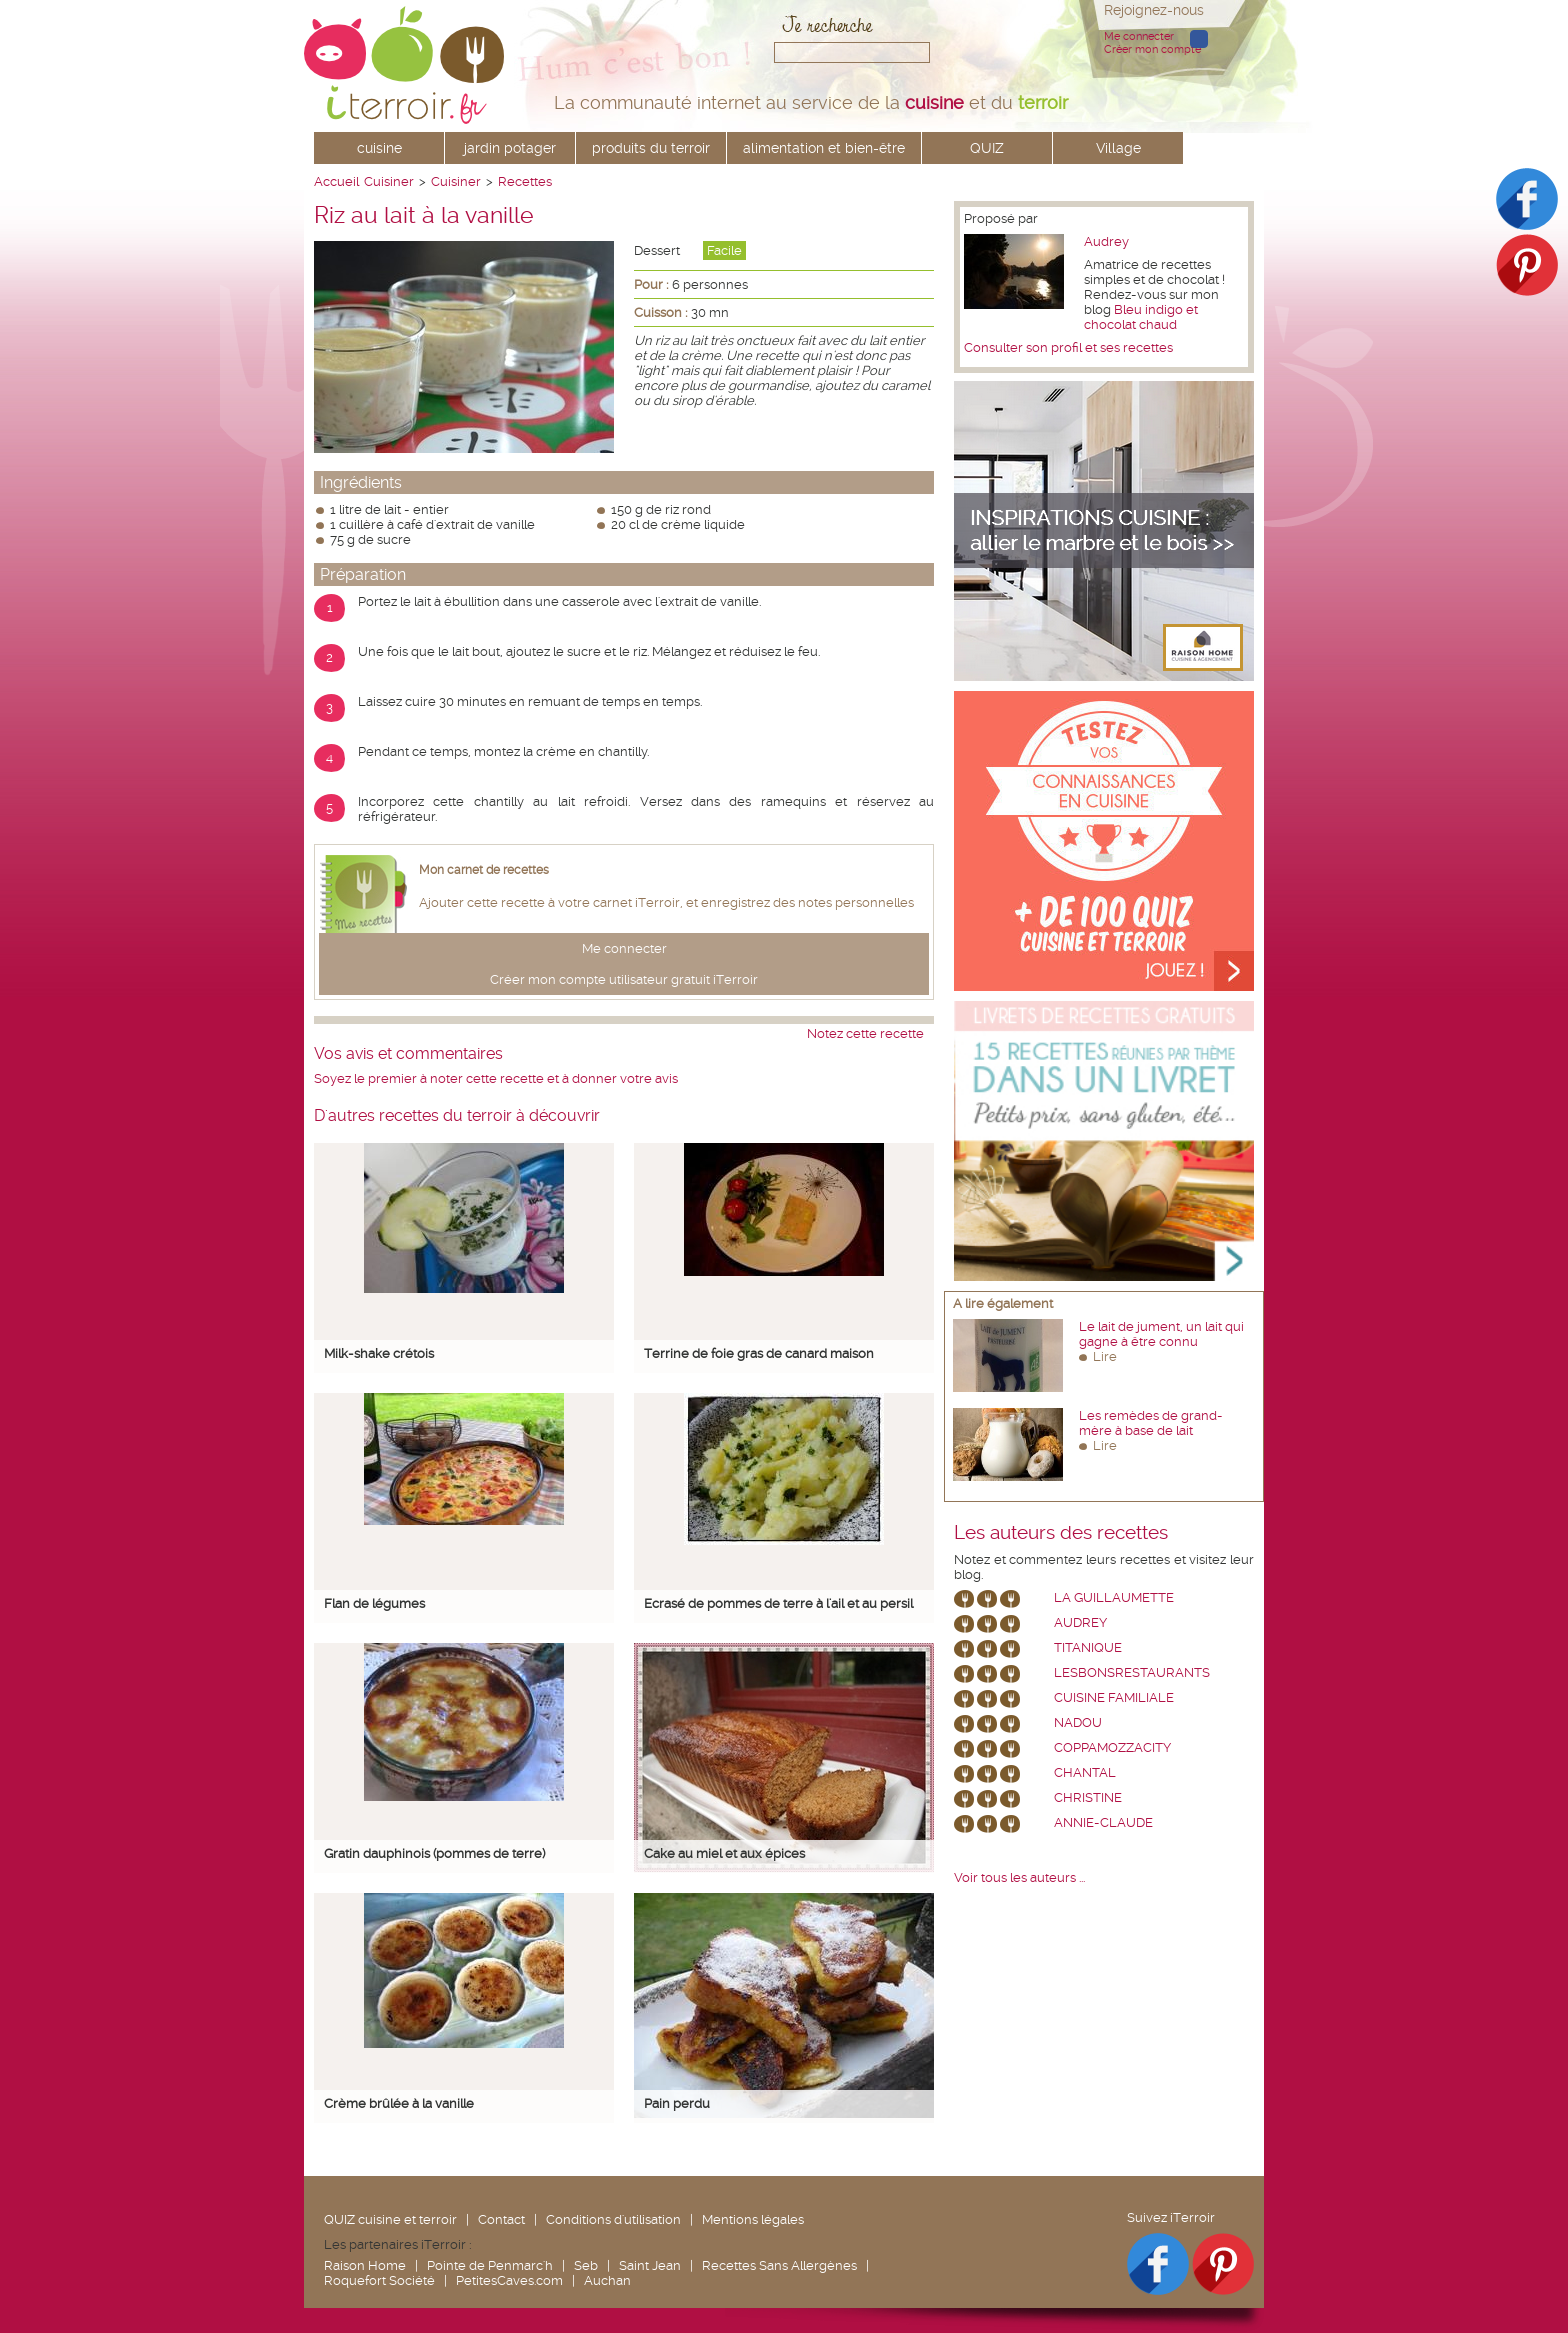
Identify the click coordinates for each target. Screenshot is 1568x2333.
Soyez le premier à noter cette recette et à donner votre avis (496, 1078)
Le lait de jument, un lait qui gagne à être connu (1161, 1334)
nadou (1078, 1722)
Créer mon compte (1152, 49)
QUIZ (987, 148)
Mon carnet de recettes (484, 870)
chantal (1085, 1772)
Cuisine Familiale (1114, 1697)
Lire (1105, 1356)
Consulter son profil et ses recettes (1068, 347)
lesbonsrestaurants (1132, 1672)
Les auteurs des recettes (1061, 1533)
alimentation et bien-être (824, 148)
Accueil (336, 181)
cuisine (379, 148)
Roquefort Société (379, 2280)
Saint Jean (650, 2265)
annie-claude (1103, 1822)
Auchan (607, 2280)
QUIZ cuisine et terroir (390, 2219)
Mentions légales (753, 2219)
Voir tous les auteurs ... (1019, 1877)
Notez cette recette (865, 1033)
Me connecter (1139, 36)
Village (1118, 148)
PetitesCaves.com (509, 2280)
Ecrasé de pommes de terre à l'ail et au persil (778, 1603)
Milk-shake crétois (379, 1353)
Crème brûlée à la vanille (399, 2103)
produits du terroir (651, 148)
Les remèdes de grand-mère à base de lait (1151, 1423)
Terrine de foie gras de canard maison (759, 1353)
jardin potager (510, 148)
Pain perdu (677, 2103)
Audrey (1106, 241)
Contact (501, 2219)
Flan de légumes (374, 1603)
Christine (1088, 1797)
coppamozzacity (1112, 1747)
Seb (586, 2265)
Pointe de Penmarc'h (490, 2265)
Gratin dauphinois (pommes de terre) (434, 1853)
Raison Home (365, 2265)
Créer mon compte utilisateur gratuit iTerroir (624, 979)
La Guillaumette (1114, 1597)
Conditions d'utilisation (613, 2219)
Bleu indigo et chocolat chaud (1141, 317)
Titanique (1088, 1647)
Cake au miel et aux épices (724, 1853)
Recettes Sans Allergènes (779, 2265)
